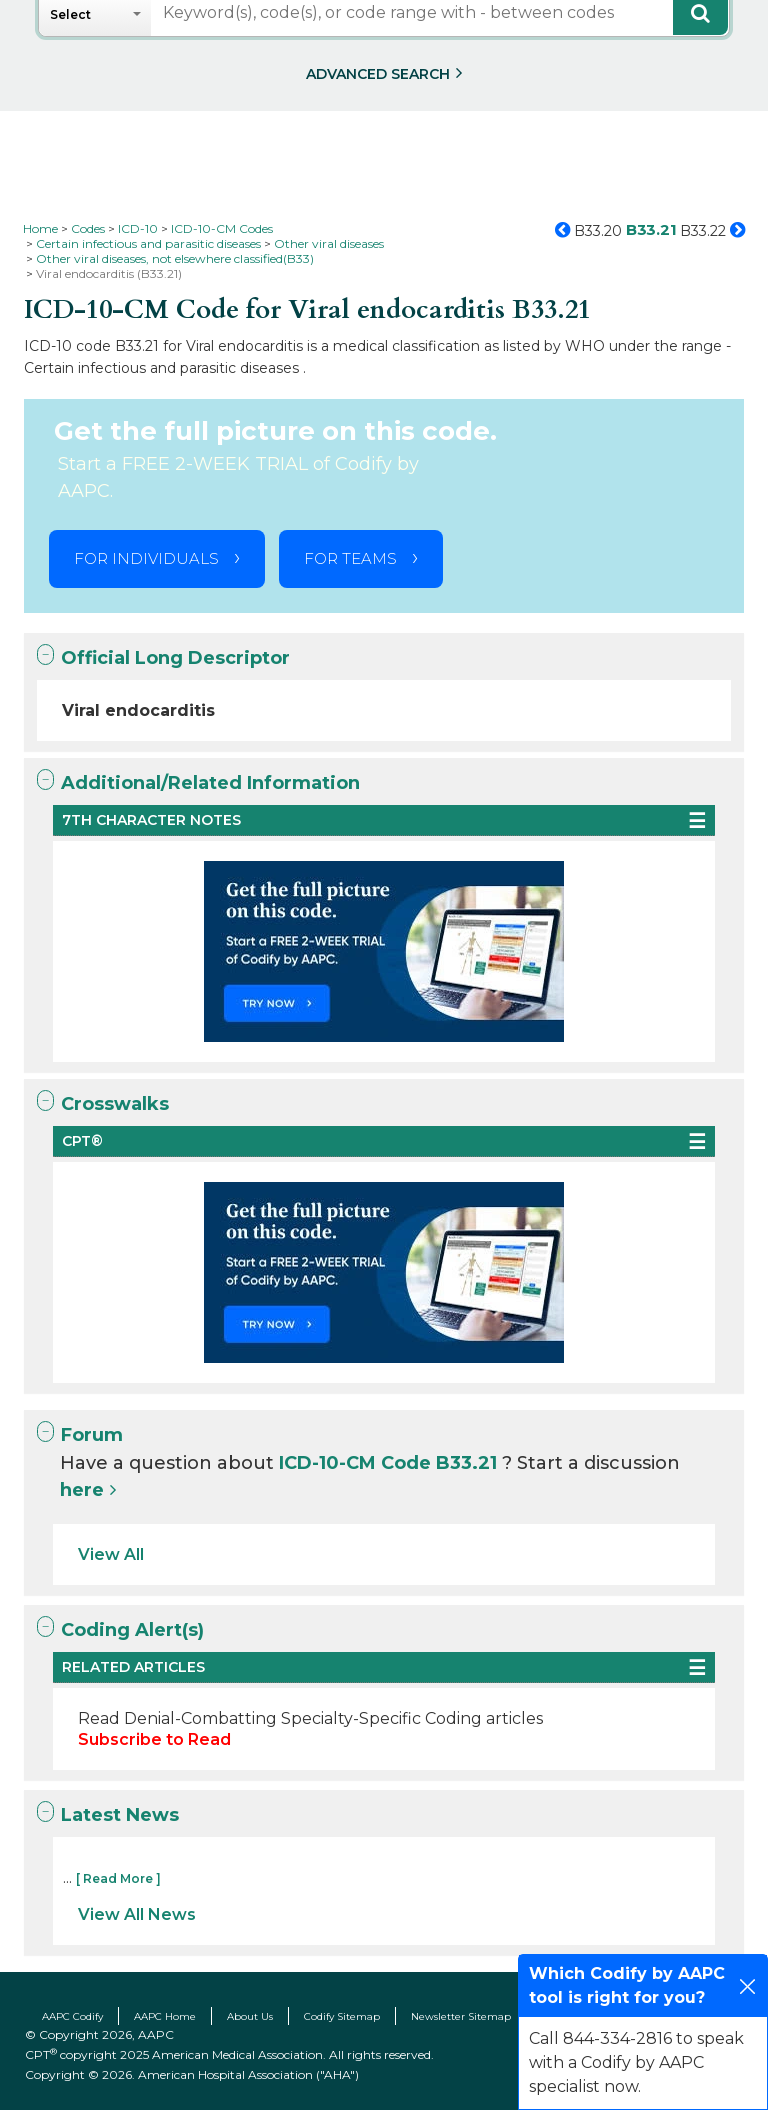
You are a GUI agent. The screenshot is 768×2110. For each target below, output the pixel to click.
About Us (250, 2016)
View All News (137, 1914)
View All (111, 1554)
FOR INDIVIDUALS (146, 558)
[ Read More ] (118, 1878)
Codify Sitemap (342, 2016)
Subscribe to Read (154, 1739)
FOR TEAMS (350, 558)
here (82, 1490)
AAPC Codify (72, 2016)
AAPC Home (165, 2016)
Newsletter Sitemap (461, 2016)
